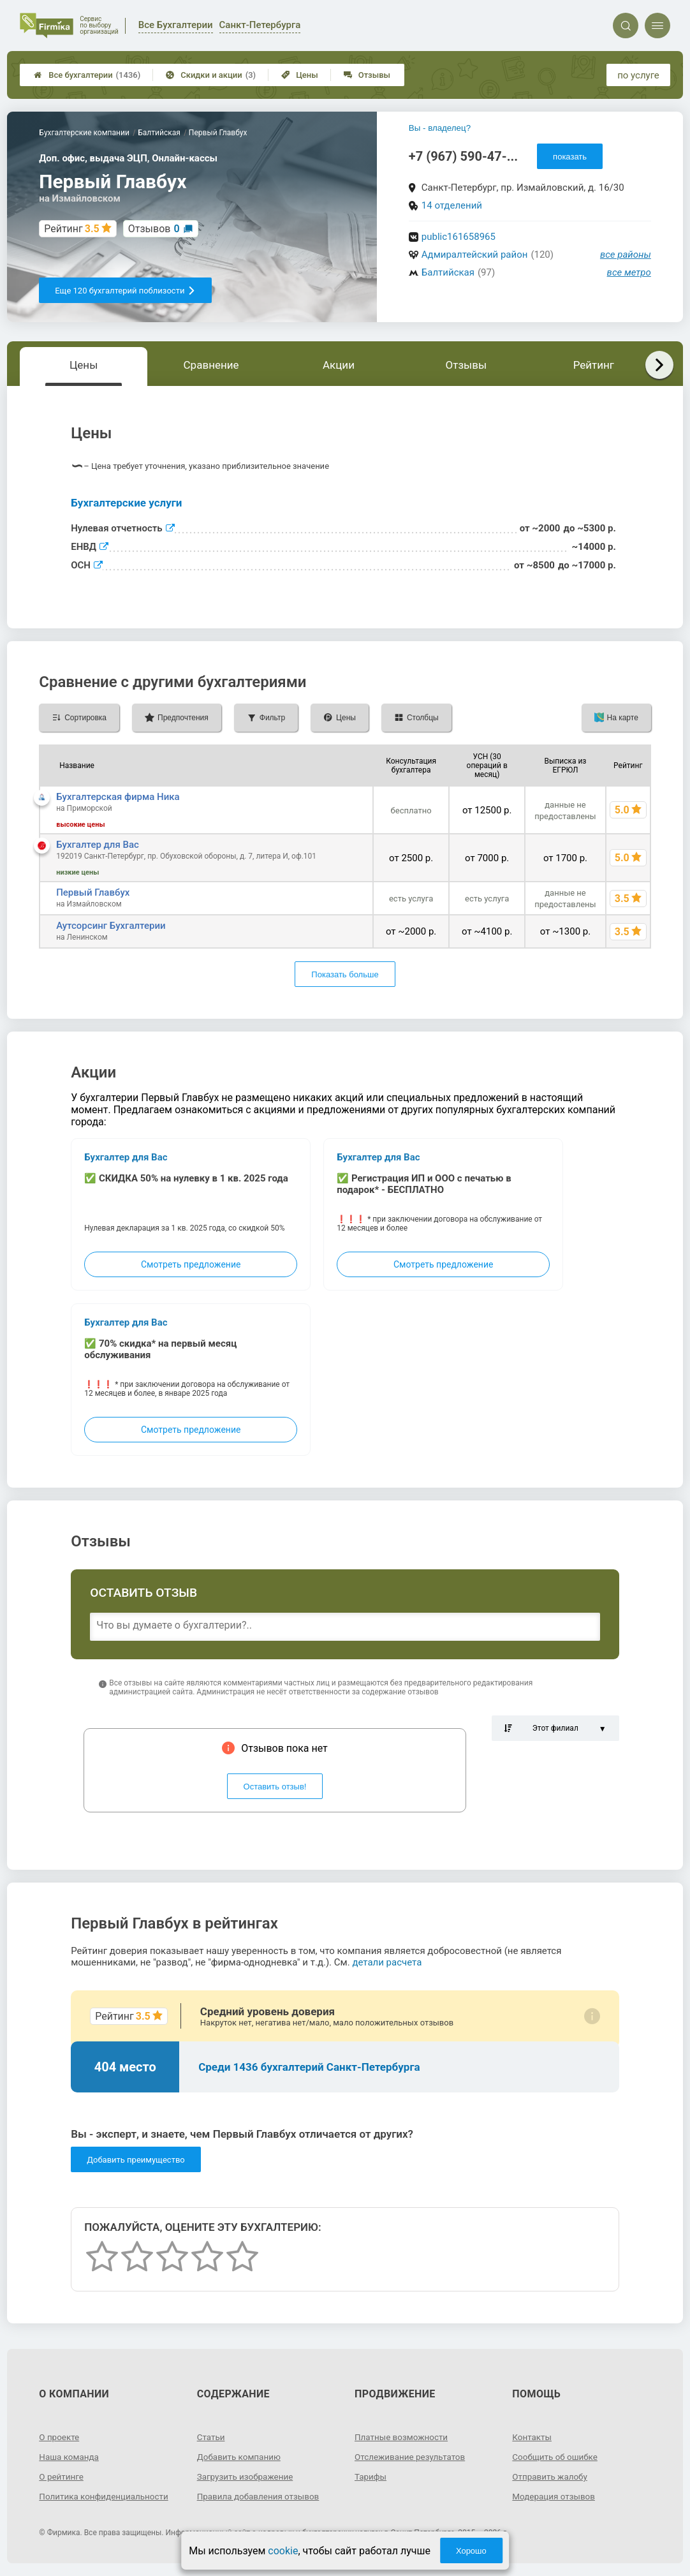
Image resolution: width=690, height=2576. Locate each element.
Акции (339, 365)
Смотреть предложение (190, 1264)
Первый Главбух (92, 892)
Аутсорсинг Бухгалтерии (110, 925)
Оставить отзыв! (275, 1786)
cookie (283, 2551)
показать (570, 156)
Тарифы (371, 2476)
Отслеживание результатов (412, 2457)
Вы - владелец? (440, 128)
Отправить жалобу (551, 2476)
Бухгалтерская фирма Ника (118, 797)
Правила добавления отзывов (261, 2496)
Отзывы (367, 75)
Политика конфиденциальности (106, 2496)
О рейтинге (62, 2476)
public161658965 (458, 236)
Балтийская (448, 272)
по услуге (638, 75)
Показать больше (344, 974)
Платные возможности (403, 2437)
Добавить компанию (240, 2457)
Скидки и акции (211, 75)
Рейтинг (593, 365)
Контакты (532, 2437)
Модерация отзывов (555, 2496)
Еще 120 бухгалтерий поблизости (125, 290)
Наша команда (70, 2457)
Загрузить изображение (247, 2476)
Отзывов (154, 229)
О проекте (60, 2437)
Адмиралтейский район (475, 254)
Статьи (211, 2437)
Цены (299, 75)
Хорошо (471, 2551)
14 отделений (452, 205)
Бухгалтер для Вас (97, 844)
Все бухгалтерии (87, 75)
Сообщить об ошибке (556, 2457)
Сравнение (211, 365)
